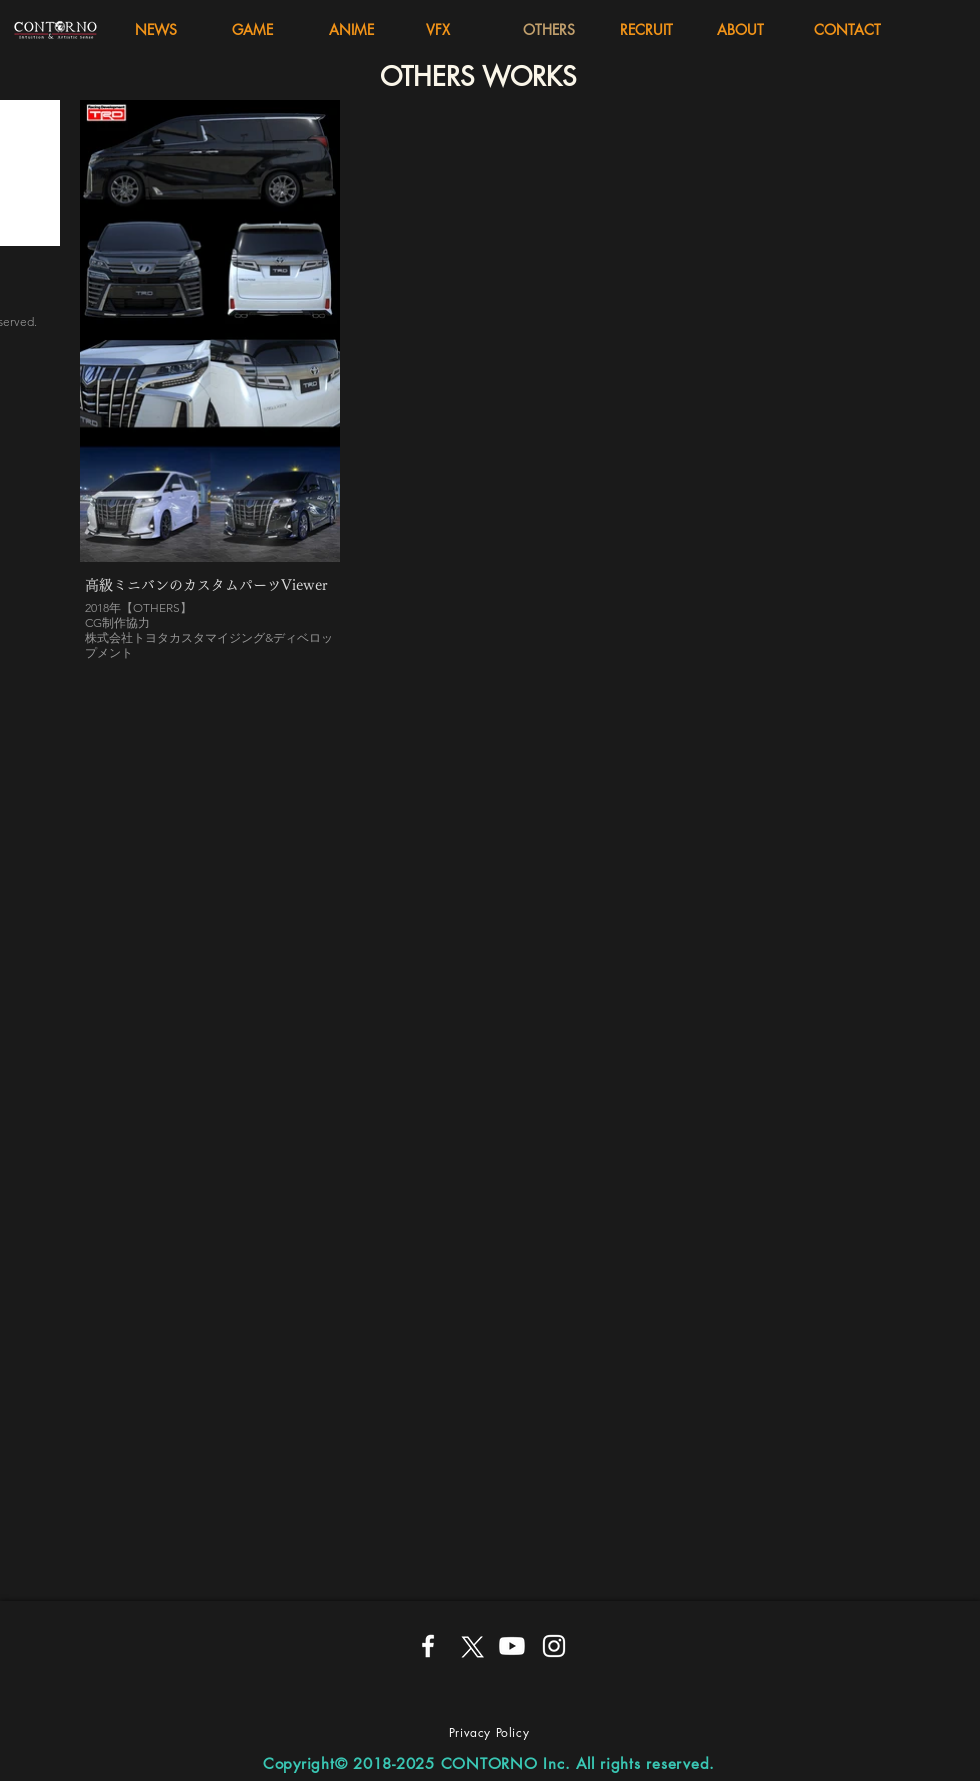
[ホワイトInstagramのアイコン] (554, 1646)
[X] (470, 1646)
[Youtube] (512, 1646)
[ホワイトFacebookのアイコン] (428, 1646)
